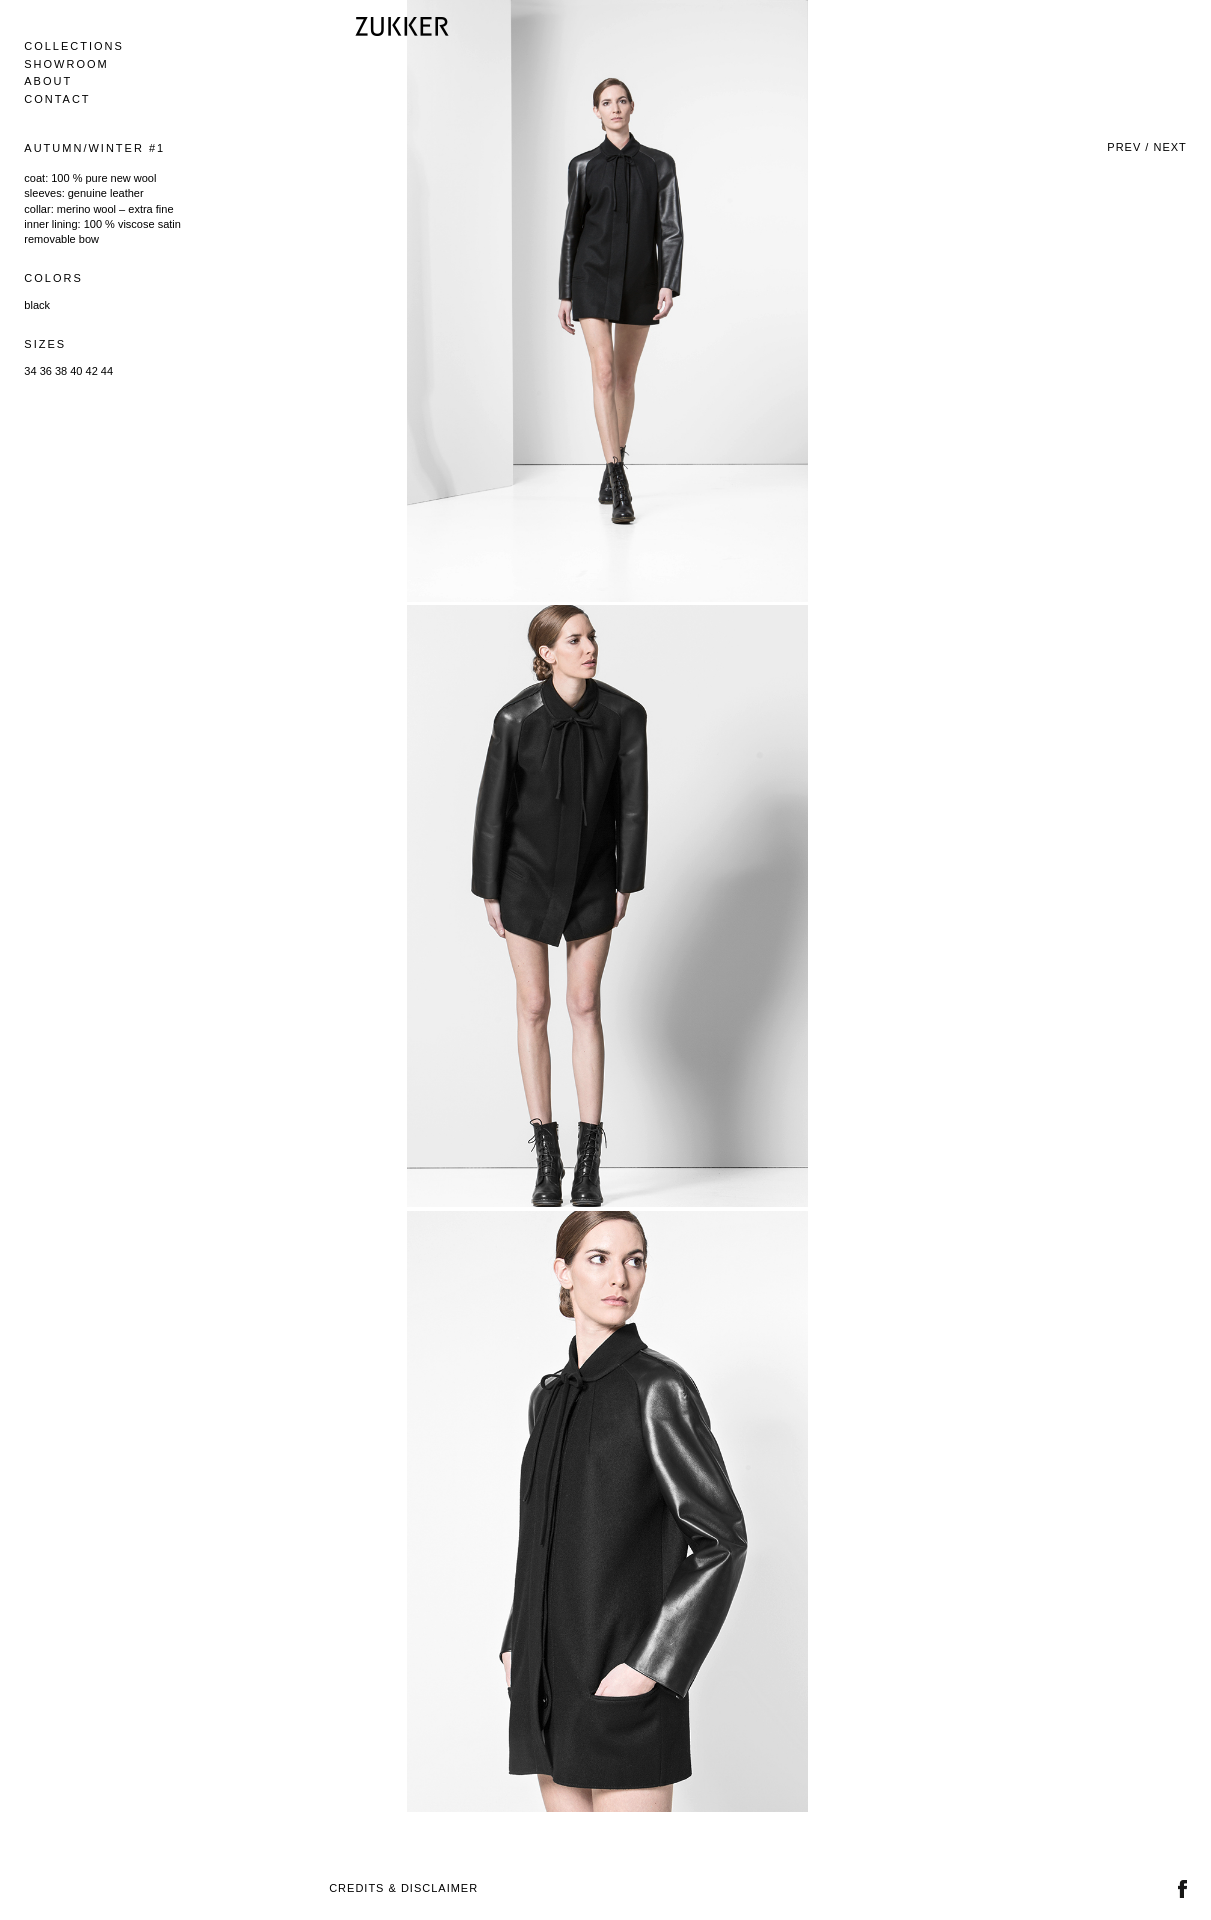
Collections (74, 46)
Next (1169, 147)
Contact (57, 99)
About (48, 81)
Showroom (66, 64)
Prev (1124, 147)
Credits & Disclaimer (403, 1888)
